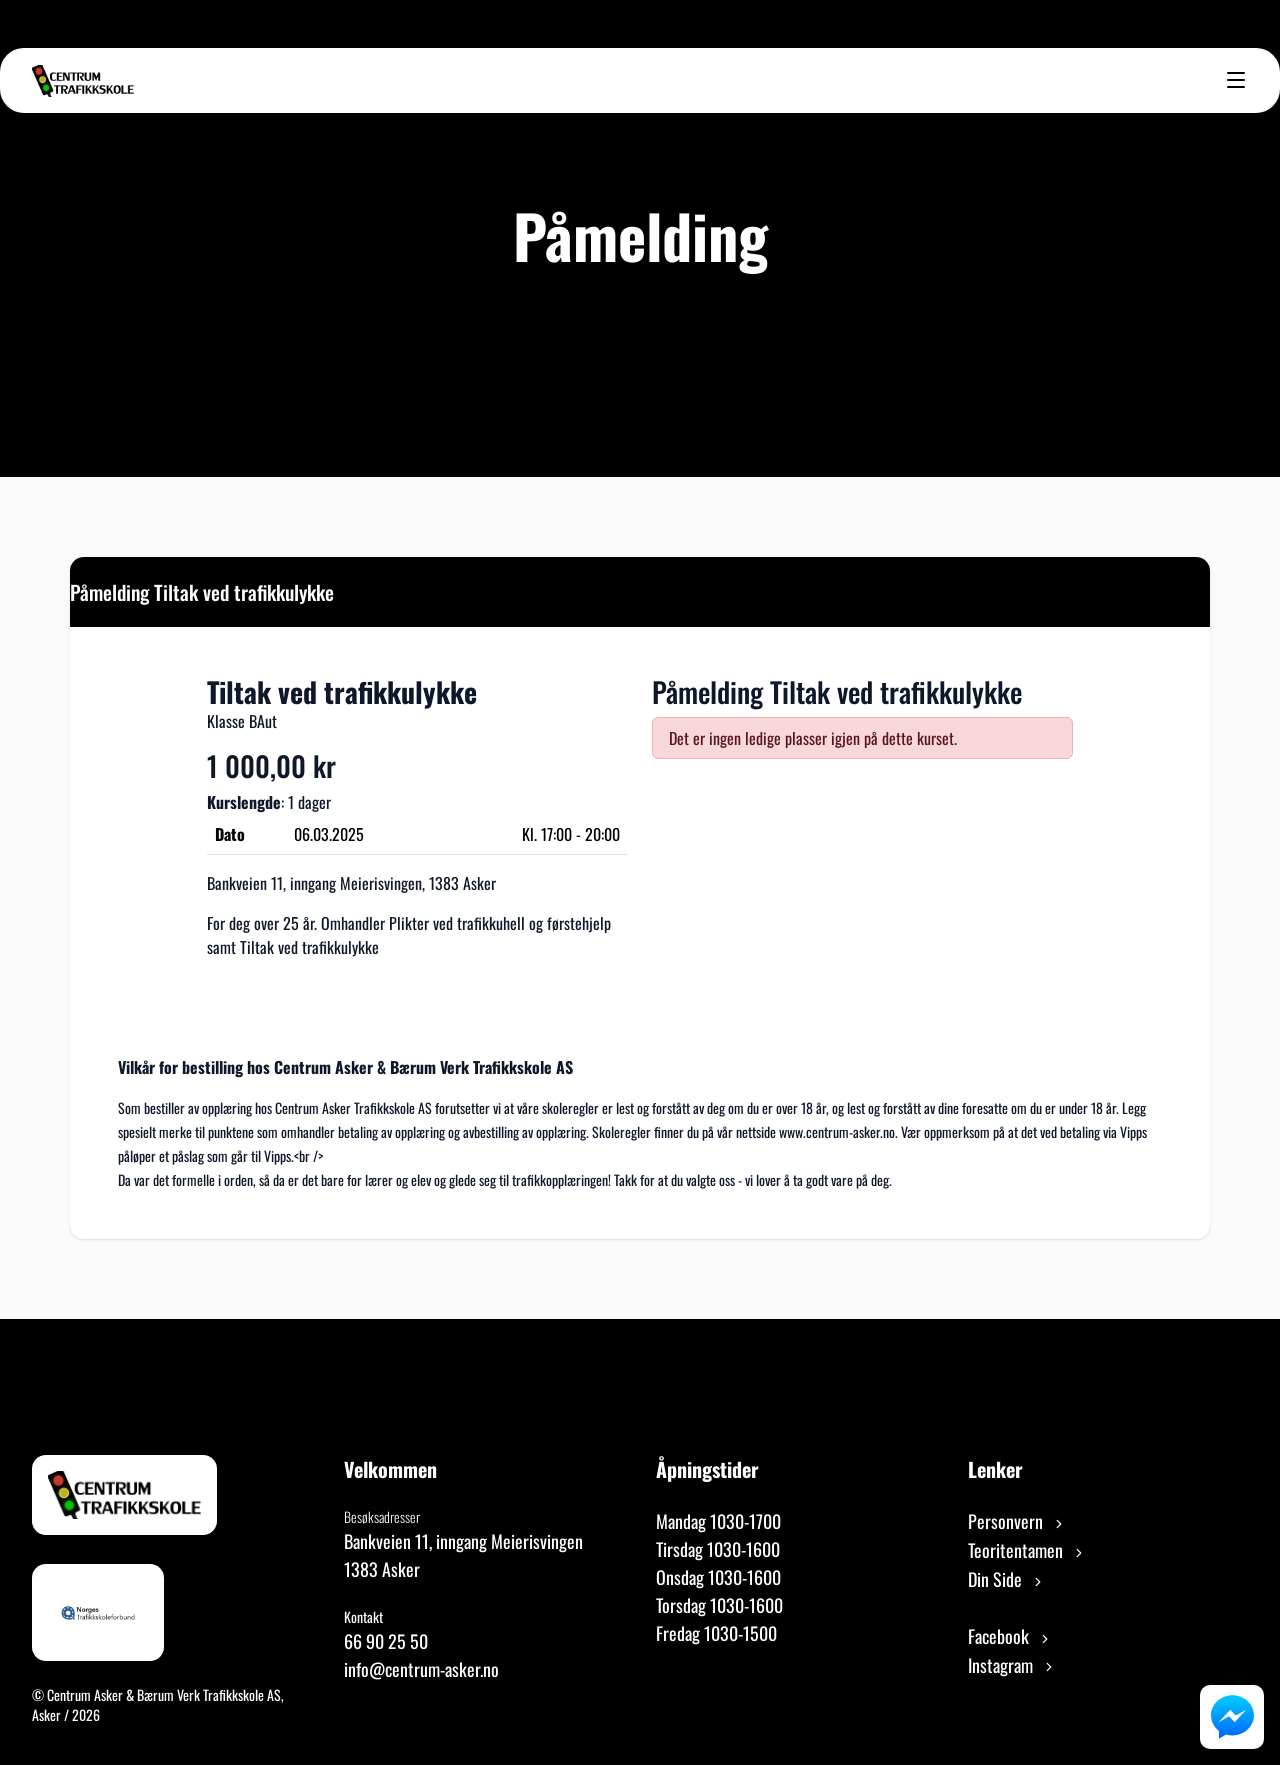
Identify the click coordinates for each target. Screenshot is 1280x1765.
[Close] (1177, 590)
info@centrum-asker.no (421, 1669)
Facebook (1010, 1636)
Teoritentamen (1027, 1550)
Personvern (1017, 1521)
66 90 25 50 (386, 1641)
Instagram (1012, 1665)
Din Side (1006, 1579)
